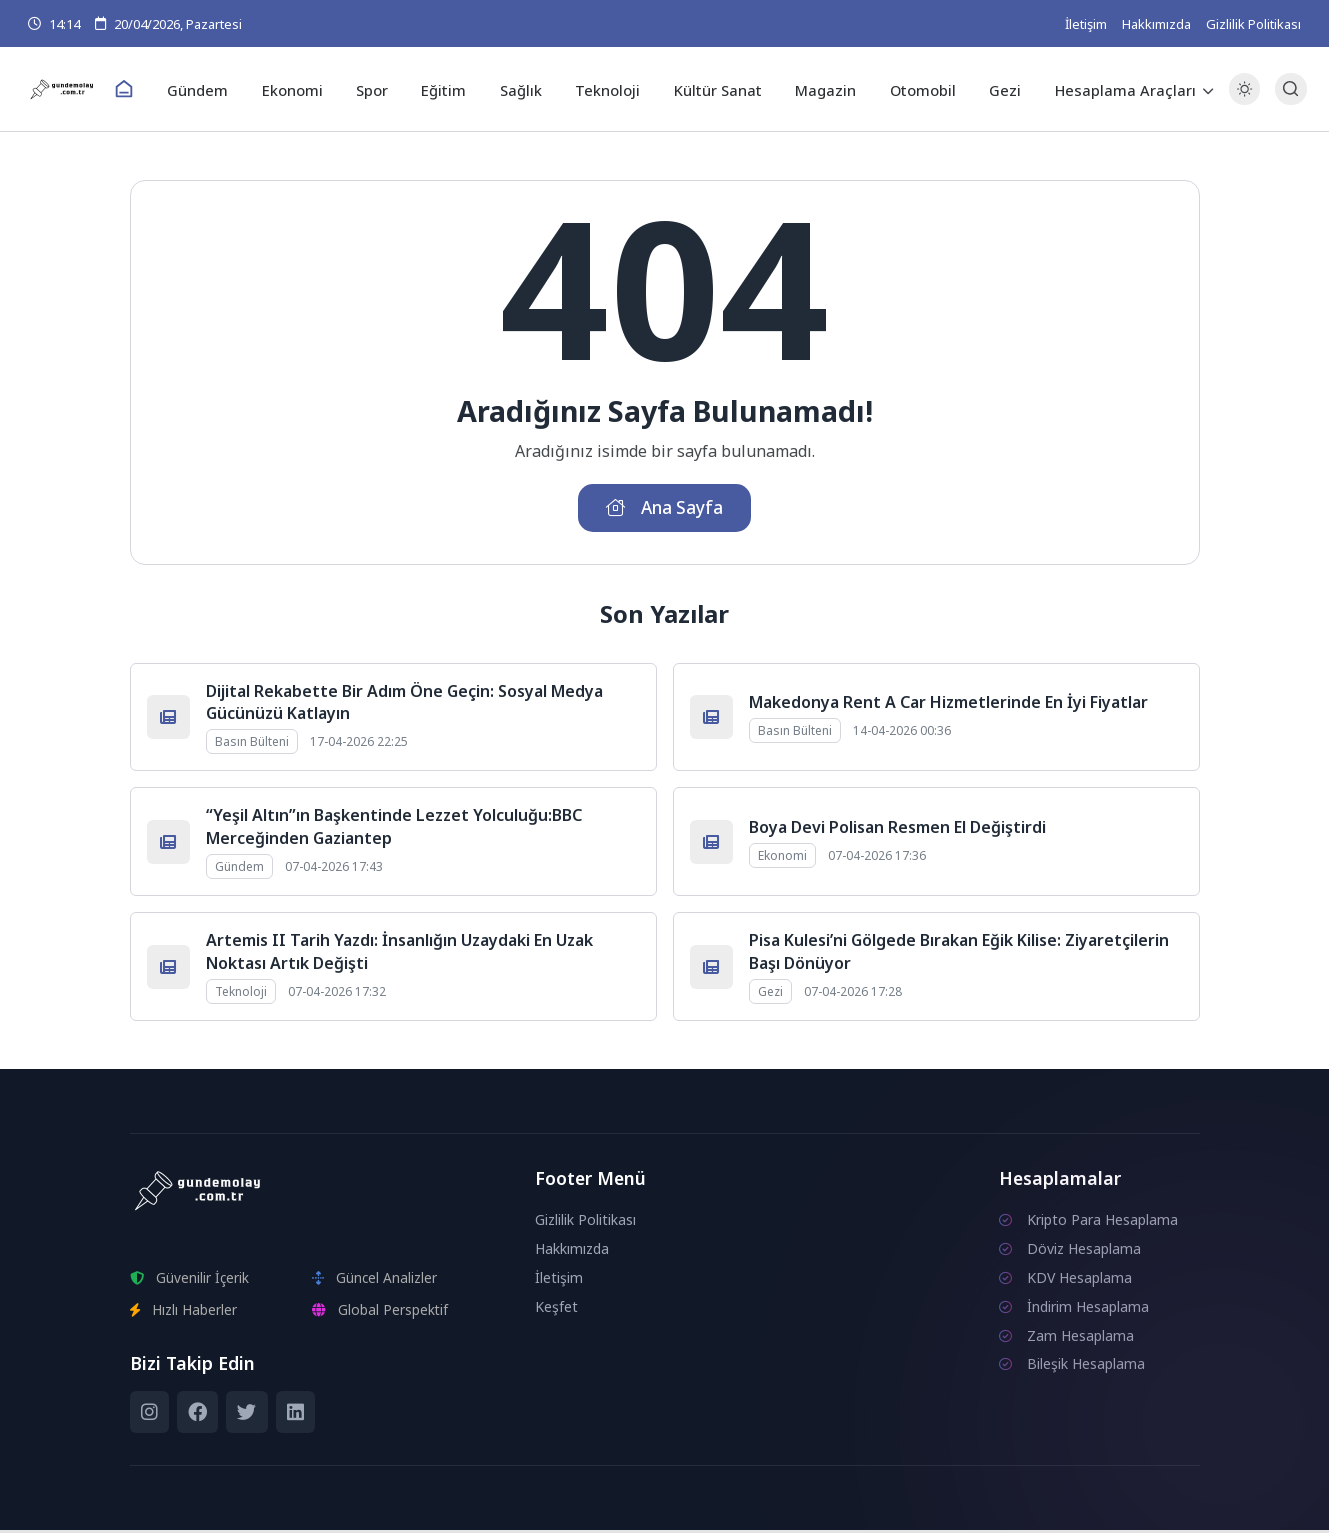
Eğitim (449, 89)
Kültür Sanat (714, 89)
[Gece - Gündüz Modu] (1238, 100)
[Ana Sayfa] (141, 90)
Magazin (819, 89)
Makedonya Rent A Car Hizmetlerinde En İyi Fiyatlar (948, 705)
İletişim (1086, 24)
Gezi (993, 89)
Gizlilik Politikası (1253, 24)
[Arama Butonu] (1285, 89)
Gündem (212, 89)
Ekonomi (303, 89)
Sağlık (523, 89)
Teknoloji (607, 89)
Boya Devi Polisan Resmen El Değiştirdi (897, 830)
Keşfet (556, 1309)
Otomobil (913, 89)
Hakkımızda (1156, 24)
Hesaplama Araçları (1110, 89)
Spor (380, 89)
